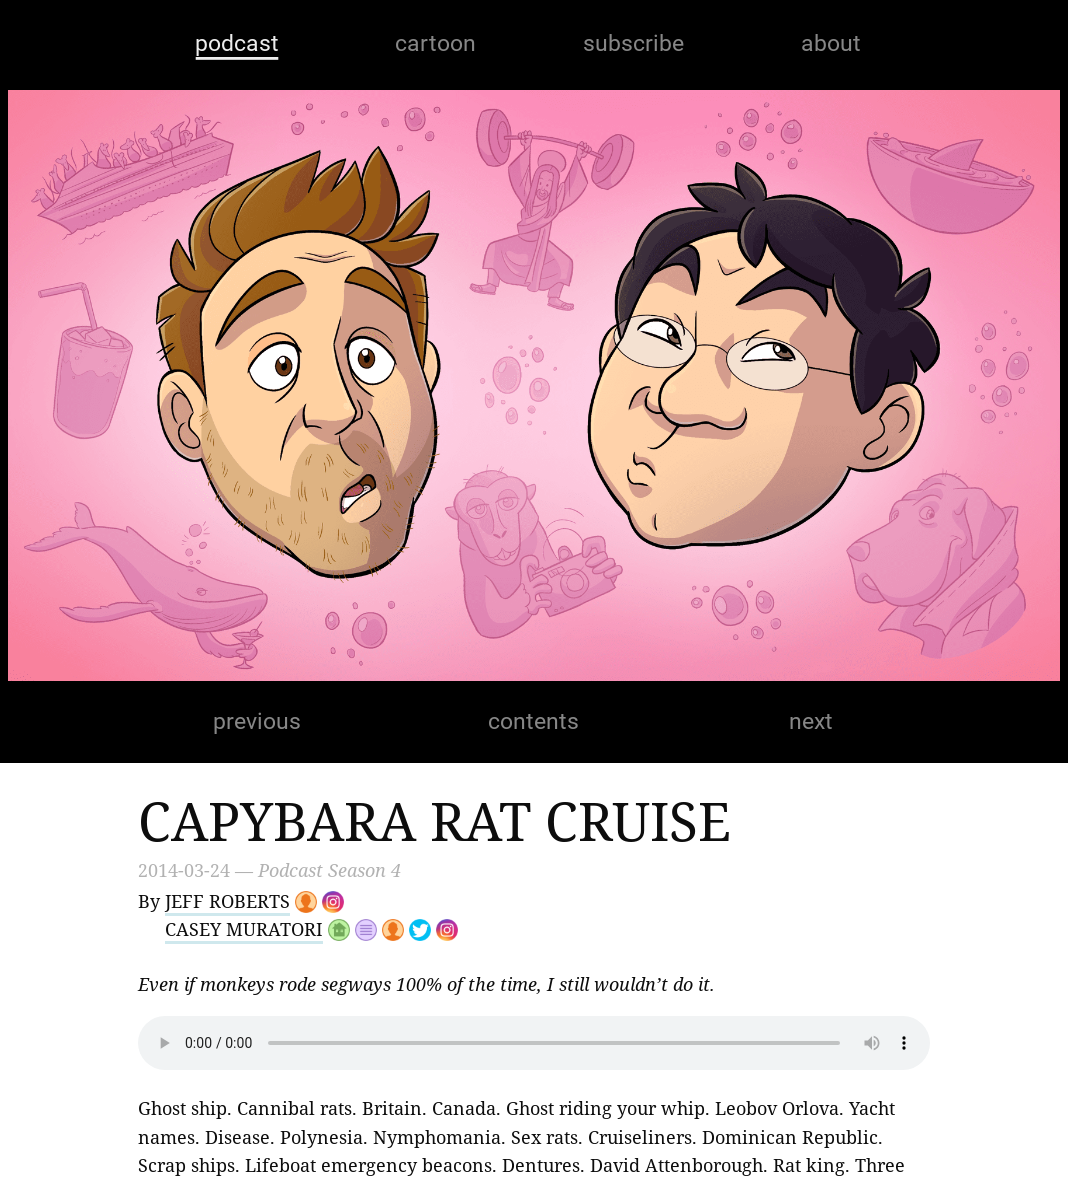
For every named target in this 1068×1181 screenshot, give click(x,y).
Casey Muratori (244, 929)
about (831, 43)
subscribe (633, 43)
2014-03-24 (184, 870)
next (811, 721)
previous (257, 721)
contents (533, 721)
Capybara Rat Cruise (434, 820)
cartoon (435, 43)
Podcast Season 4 (329, 870)
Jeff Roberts (227, 901)
